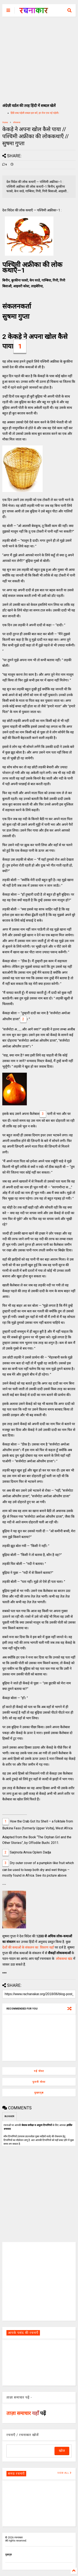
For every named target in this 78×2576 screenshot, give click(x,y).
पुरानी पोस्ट (39, 2081)
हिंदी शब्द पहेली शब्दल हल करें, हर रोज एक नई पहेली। (35, 113)
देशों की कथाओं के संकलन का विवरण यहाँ (28, 1947)
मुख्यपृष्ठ (39, 2092)
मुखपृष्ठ (8, 2554)
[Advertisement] (39, 58)
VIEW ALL (64, 2473)
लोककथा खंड (64, 1959)
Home (5, 122)
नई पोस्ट (39, 2071)
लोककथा (16, 122)
